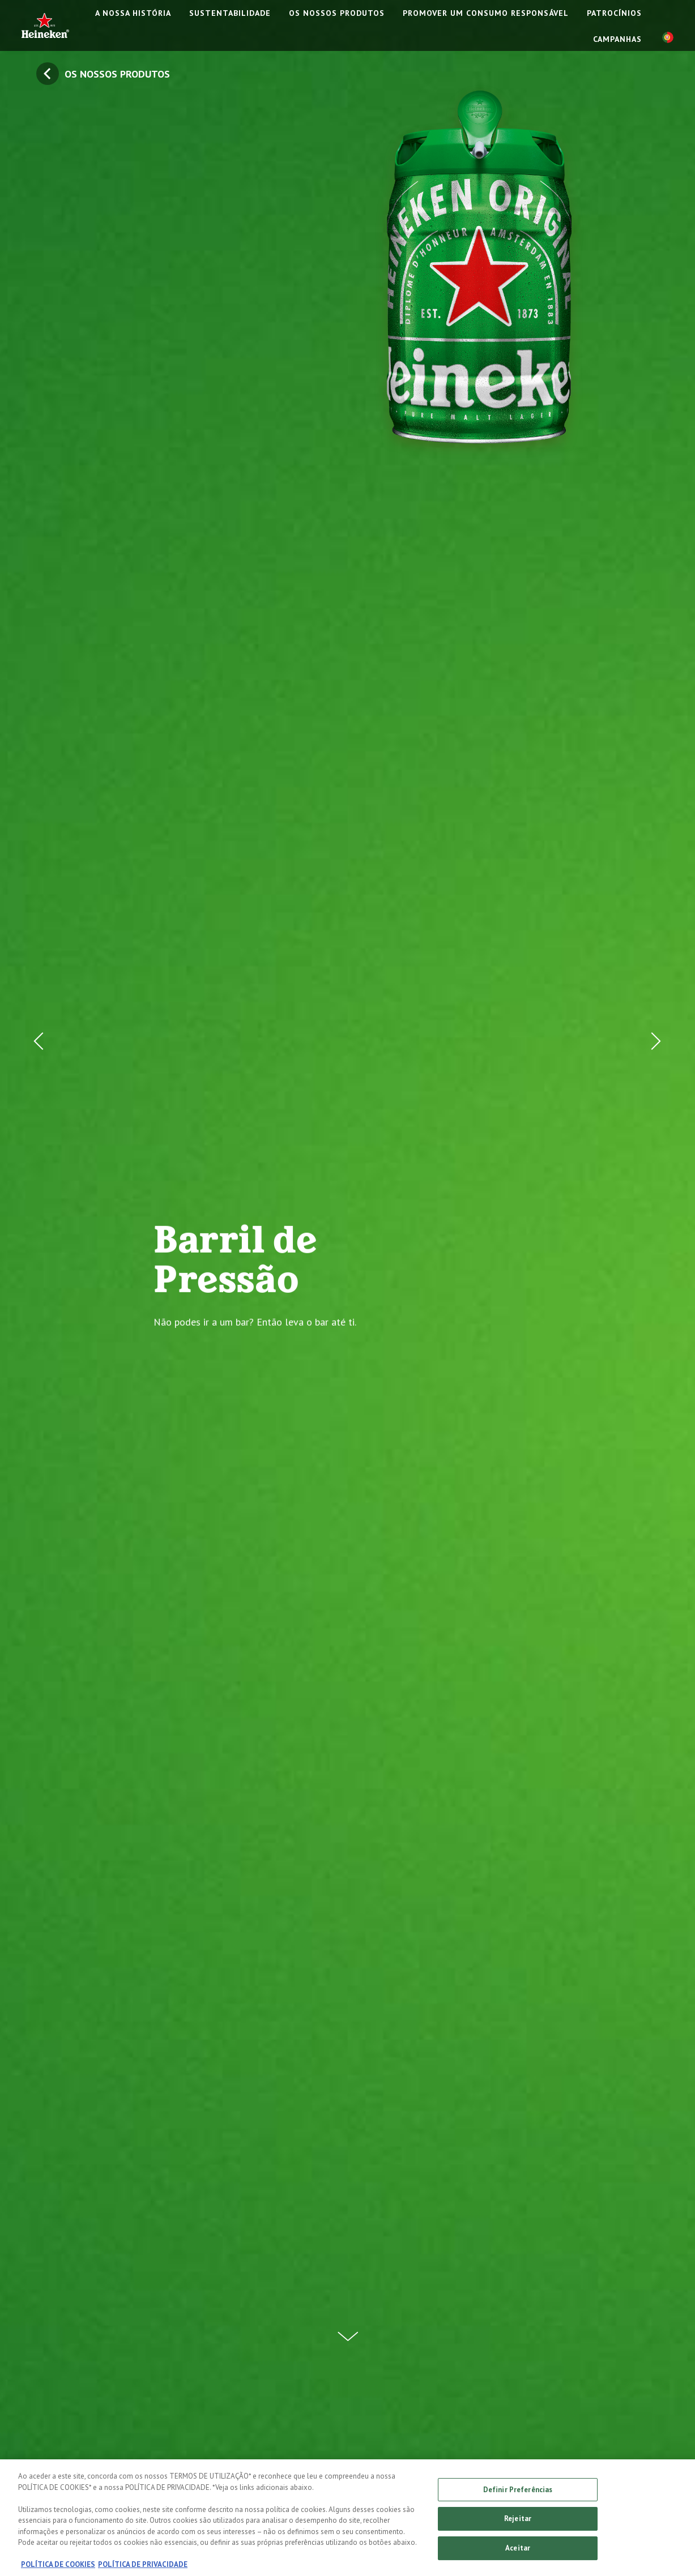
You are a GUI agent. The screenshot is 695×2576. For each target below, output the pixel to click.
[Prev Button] (42, 1288)
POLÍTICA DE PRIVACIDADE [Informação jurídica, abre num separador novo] (142, 2567)
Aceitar (517, 2551)
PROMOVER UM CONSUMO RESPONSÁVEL (486, 13)
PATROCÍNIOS (614, 13)
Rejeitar (517, 2521)
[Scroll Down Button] (347, 2329)
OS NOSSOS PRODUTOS (337, 13)
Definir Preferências (518, 2492)
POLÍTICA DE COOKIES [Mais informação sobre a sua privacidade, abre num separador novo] (58, 2567)
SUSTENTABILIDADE (230, 13)
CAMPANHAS (617, 39)
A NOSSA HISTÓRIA (133, 13)
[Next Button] (653, 1288)
